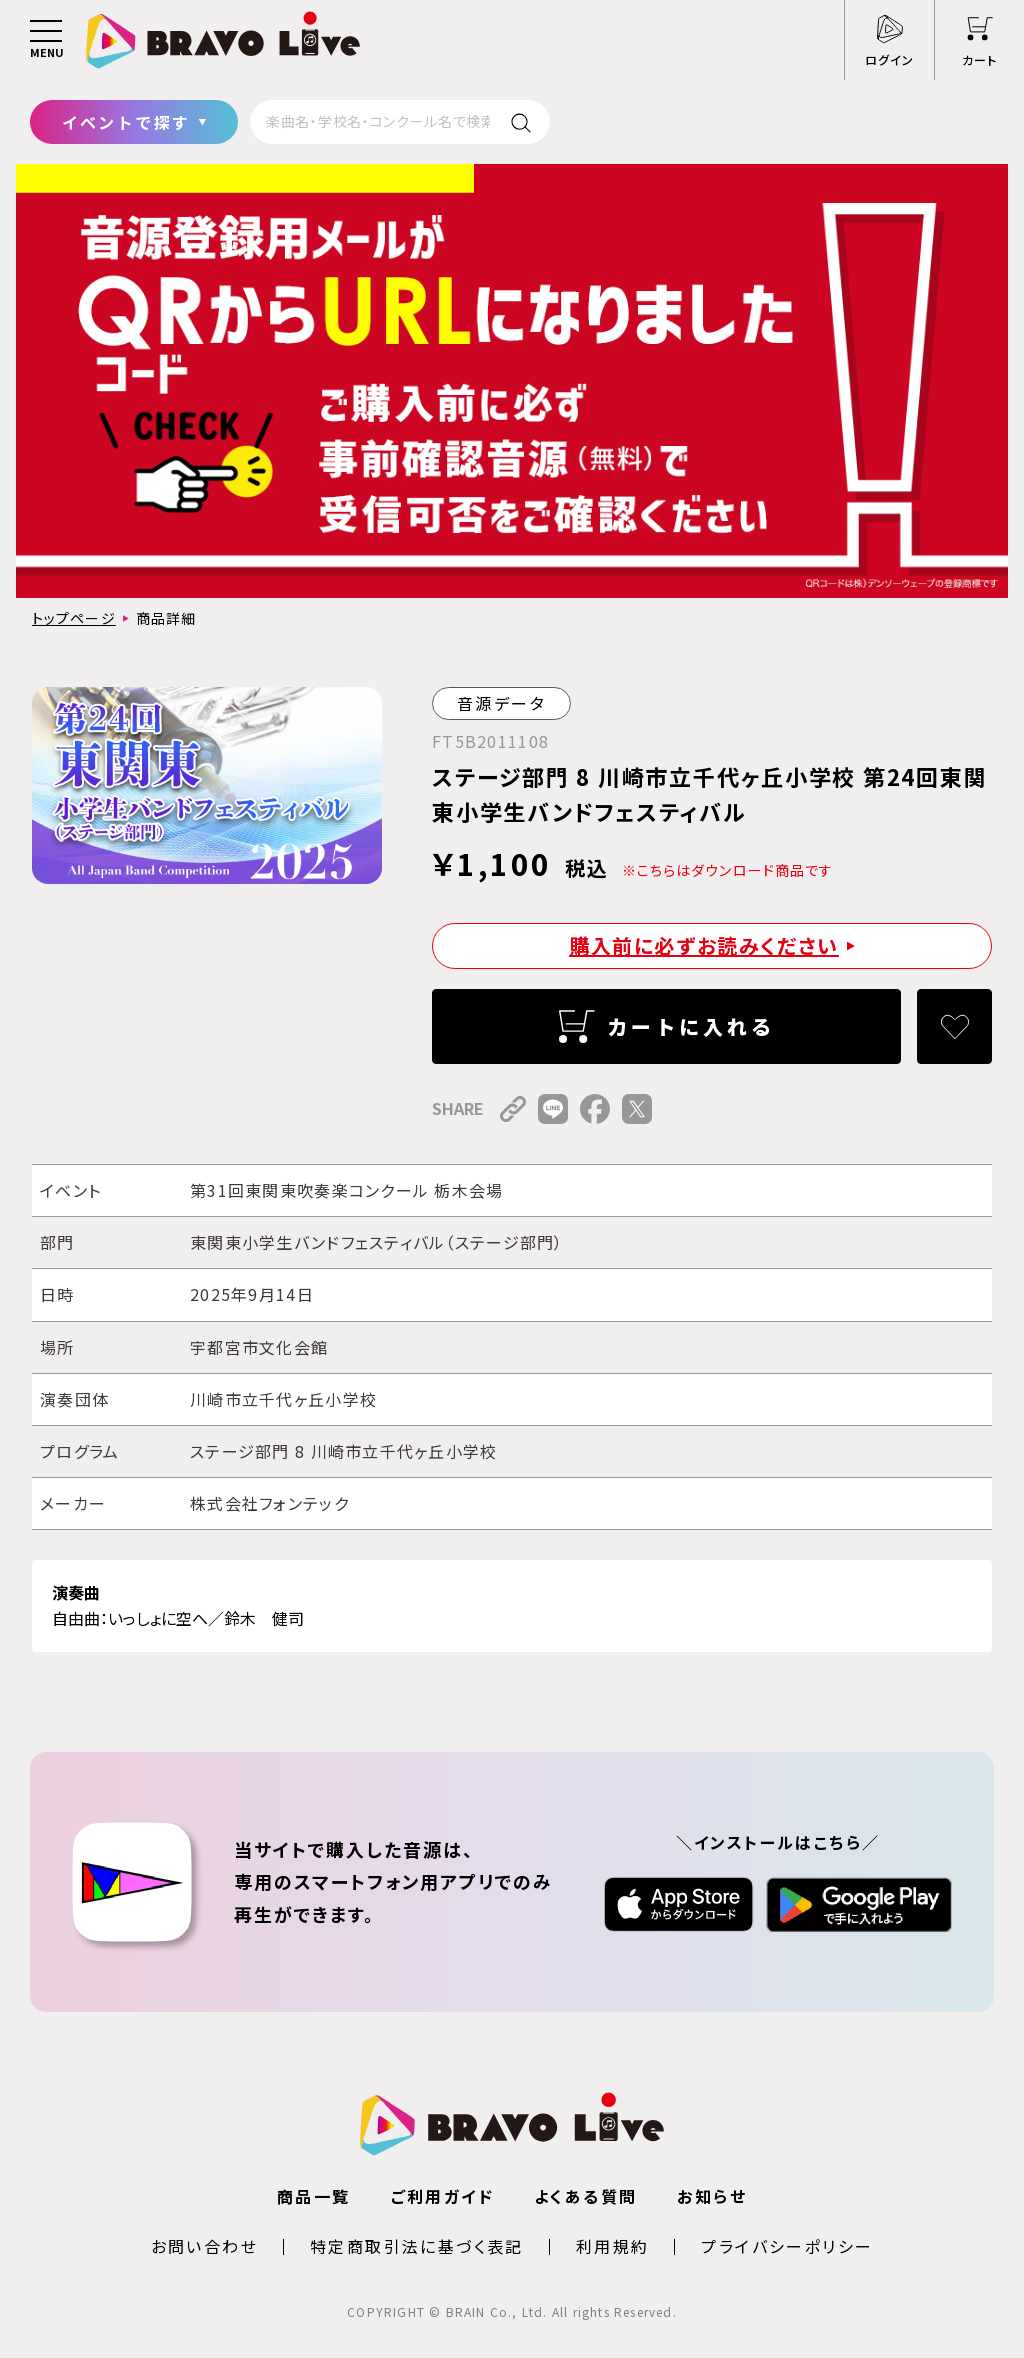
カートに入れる (691, 1026)
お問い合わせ (204, 2246)
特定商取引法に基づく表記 (417, 2246)
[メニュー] (46, 40)
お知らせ (712, 2196)
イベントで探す (126, 122)
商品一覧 (314, 2196)
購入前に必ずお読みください (704, 945)
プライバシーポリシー (787, 2246)
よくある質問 (585, 2196)
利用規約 (613, 2246)
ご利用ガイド (442, 2196)
